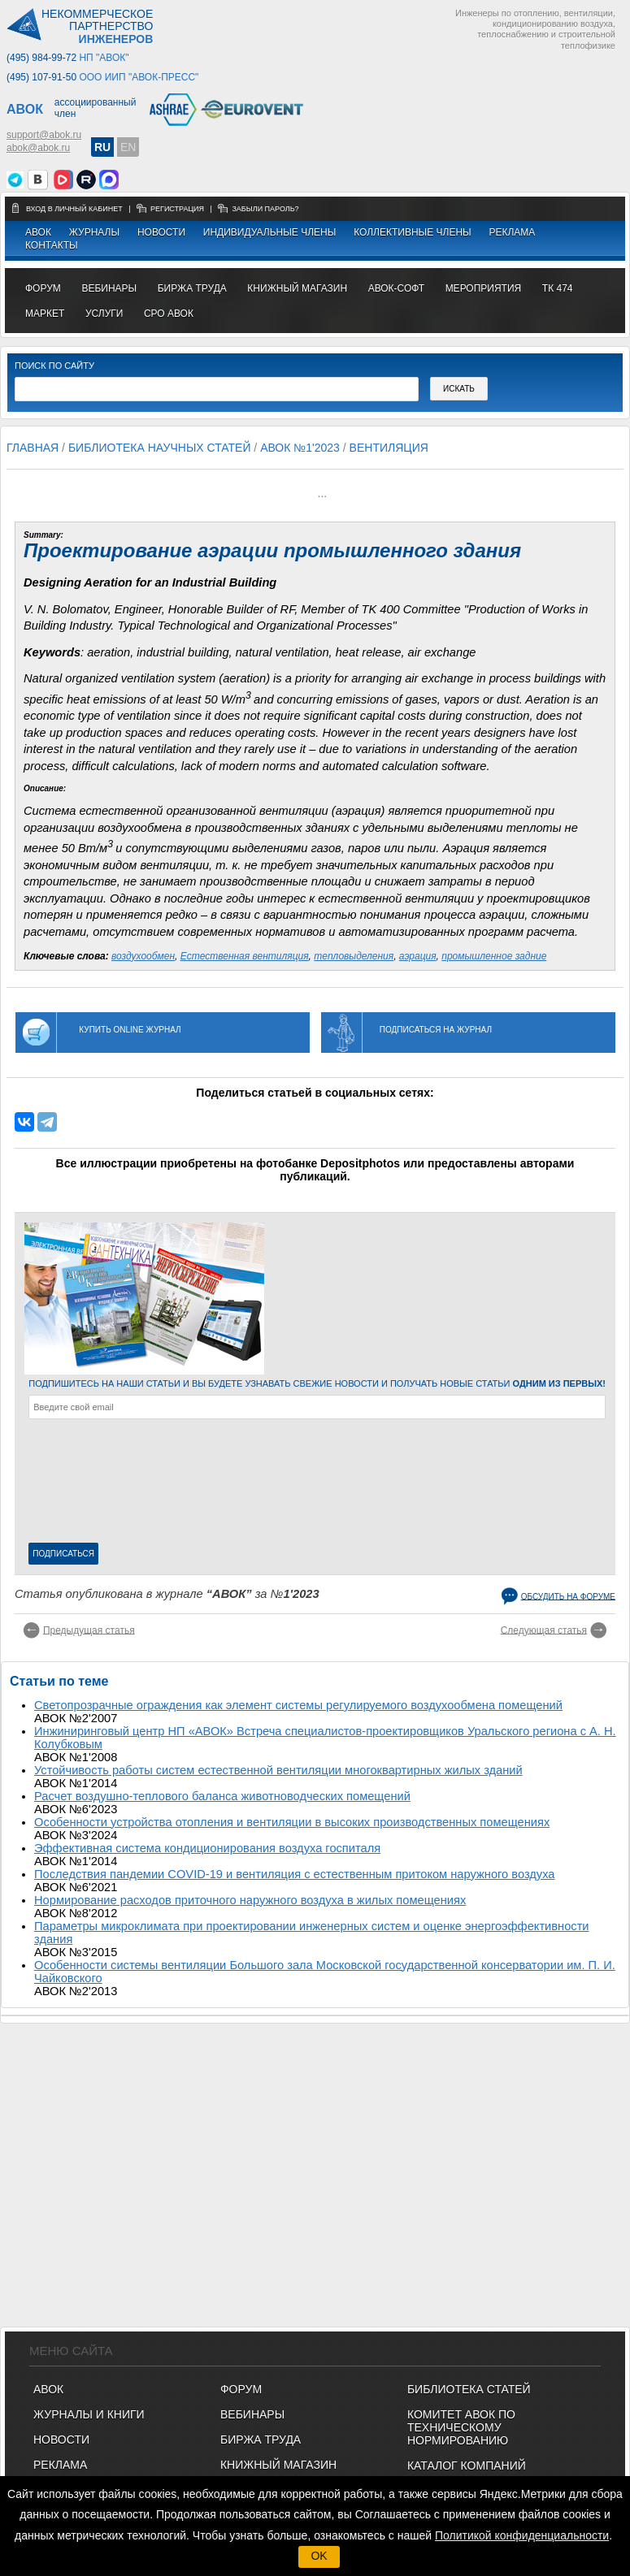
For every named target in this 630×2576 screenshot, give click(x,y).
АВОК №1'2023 (300, 447)
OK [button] (319, 2555)
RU (102, 147)
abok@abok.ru (38, 148)
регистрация (177, 209)
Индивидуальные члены (270, 232)
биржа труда (192, 288)
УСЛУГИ (104, 313)
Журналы (94, 232)
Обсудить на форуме (568, 1595)
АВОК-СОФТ (396, 288)
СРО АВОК (168, 313)
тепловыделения (353, 956)
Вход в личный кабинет (75, 209)
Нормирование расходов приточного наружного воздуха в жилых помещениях (250, 1900)
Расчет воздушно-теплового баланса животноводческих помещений (222, 1796)
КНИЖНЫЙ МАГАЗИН (278, 2464)
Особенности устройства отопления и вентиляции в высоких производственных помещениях (292, 1822)
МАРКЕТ (44, 313)
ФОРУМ (43, 288)
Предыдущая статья (89, 1629)
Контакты (51, 245)
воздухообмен (143, 956)
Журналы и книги (89, 2414)
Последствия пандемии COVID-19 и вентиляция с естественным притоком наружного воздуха (294, 1874)
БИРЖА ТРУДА (260, 2439)
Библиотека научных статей (159, 447)
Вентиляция (389, 447)
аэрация (418, 956)
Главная (33, 447)
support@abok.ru (44, 135)
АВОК (38, 232)
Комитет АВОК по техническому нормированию (461, 2427)
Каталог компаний (466, 2465)
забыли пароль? (265, 209)
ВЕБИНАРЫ (252, 2414)
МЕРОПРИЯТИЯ (483, 288)
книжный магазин (297, 288)
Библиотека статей (469, 2389)
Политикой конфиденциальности (522, 2535)
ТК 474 (557, 288)
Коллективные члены (412, 232)
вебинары (109, 288)
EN (128, 147)
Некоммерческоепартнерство (97, 26)
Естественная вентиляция (244, 956)
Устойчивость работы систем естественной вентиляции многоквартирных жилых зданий (278, 1770)
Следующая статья (544, 1629)
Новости (161, 232)
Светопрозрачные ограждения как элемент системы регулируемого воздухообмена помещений (298, 1705)
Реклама (512, 232)
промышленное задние (493, 956)
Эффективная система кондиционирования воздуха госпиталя (207, 1848)
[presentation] (95, 1484)
